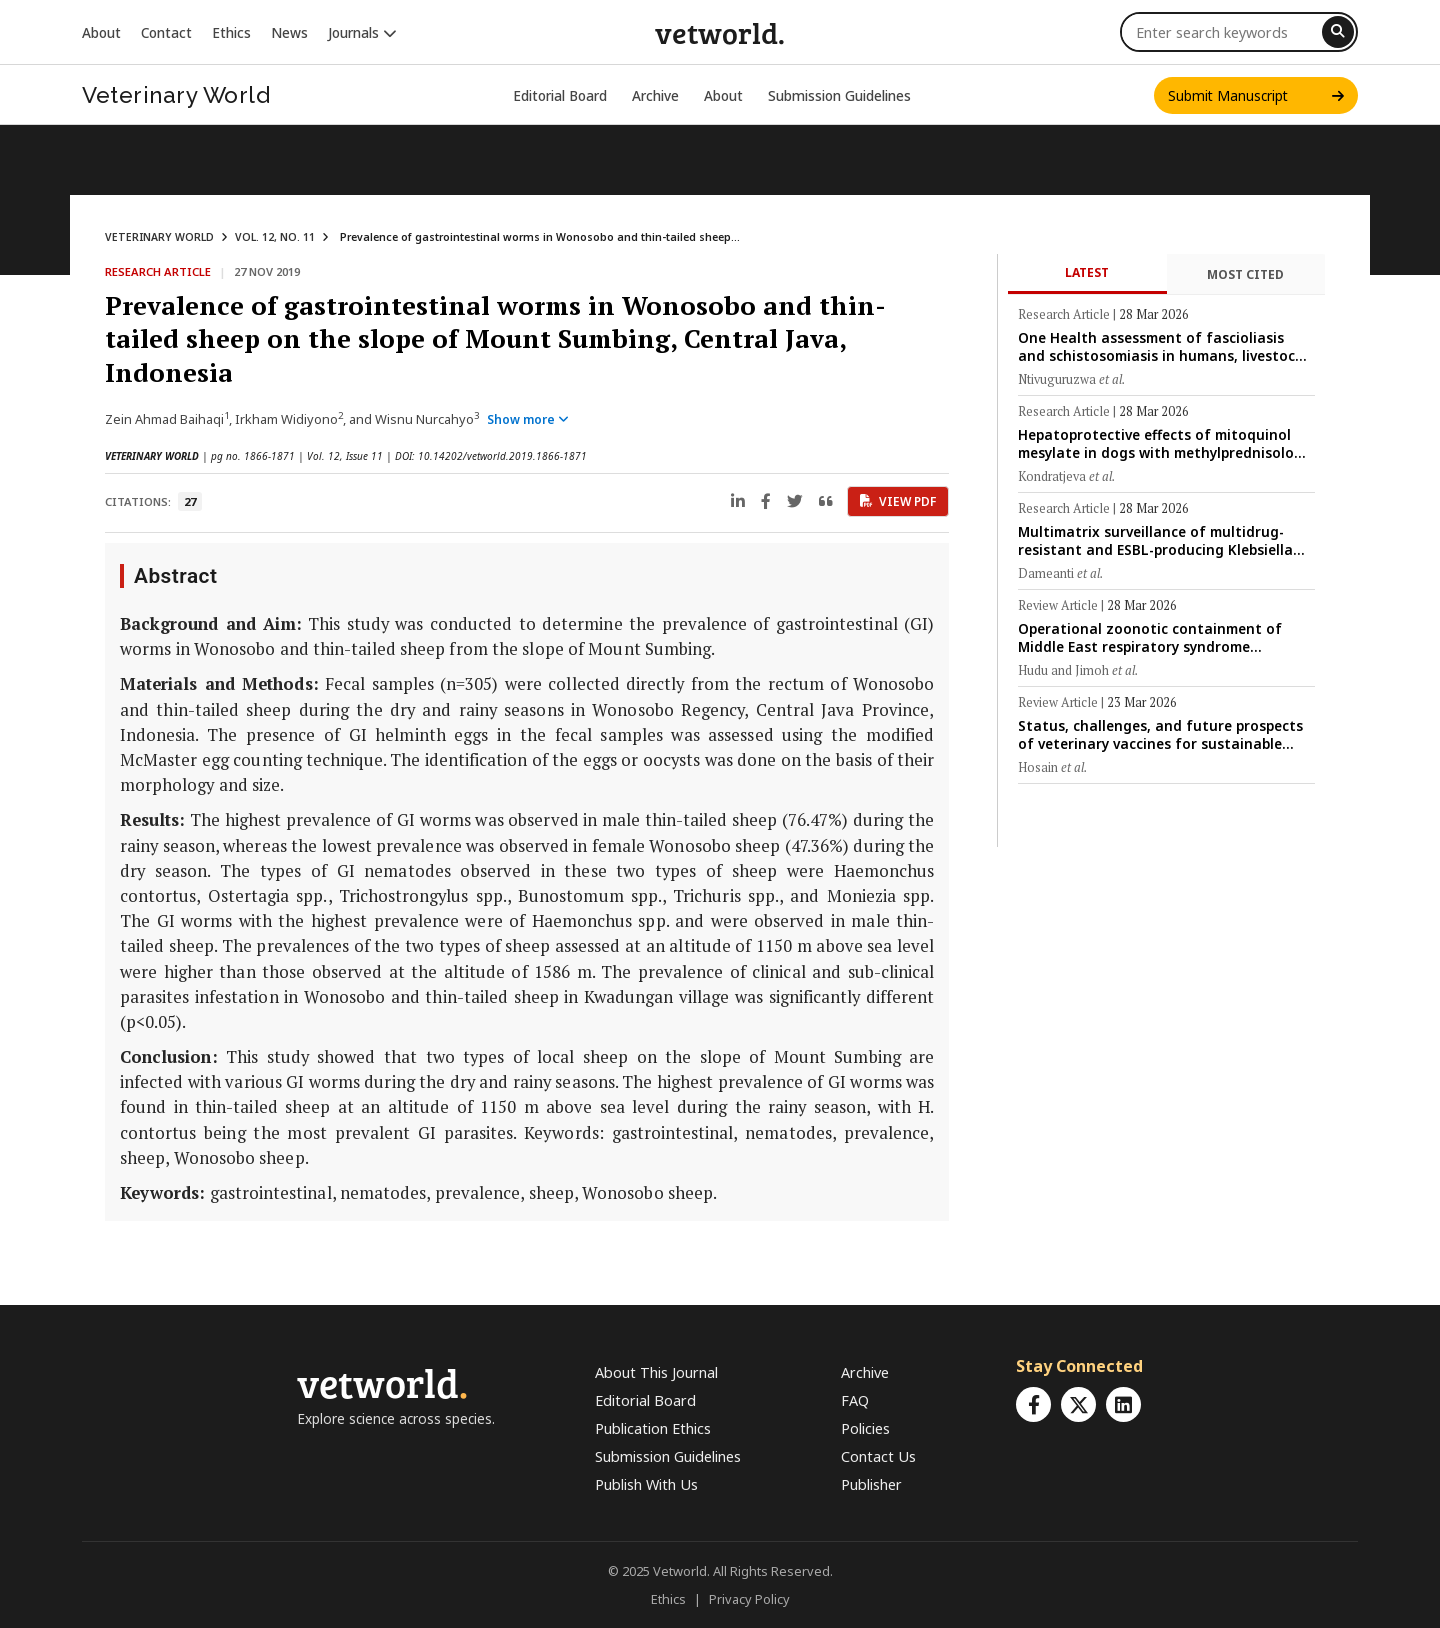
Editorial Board (560, 95)
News (289, 32)
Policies (865, 1428)
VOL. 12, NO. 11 (275, 237)
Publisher (871, 1484)
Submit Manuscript (1256, 95)
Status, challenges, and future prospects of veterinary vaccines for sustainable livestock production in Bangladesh (1160, 734)
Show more (528, 419)
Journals (362, 32)
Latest (1087, 272)
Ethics (231, 32)
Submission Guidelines (839, 95)
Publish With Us (646, 1484)
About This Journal (656, 1372)
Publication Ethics (653, 1428)
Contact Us (878, 1456)
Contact (166, 32)
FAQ (855, 1400)
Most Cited (1245, 274)
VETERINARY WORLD (159, 237)
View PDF (898, 501)
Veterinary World (176, 95)
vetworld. (720, 32)
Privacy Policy (749, 1599)
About (101, 32)
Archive (655, 95)
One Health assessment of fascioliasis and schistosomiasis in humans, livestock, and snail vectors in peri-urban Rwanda (1162, 346)
